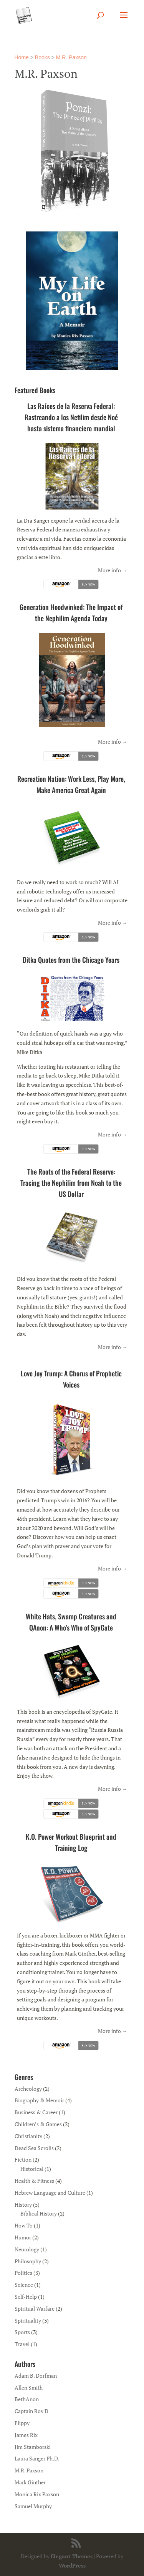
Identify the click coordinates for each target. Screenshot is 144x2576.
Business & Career (36, 2112)
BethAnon (27, 2399)
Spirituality (28, 2320)
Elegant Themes (72, 2556)
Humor (23, 2237)
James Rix (26, 2435)
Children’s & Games (38, 2124)
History (23, 2204)
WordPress (72, 2565)
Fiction (23, 2159)
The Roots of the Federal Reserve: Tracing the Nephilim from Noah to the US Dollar (71, 1182)
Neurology (27, 2249)
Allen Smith (29, 2387)
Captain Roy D (31, 2411)
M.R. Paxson (71, 57)
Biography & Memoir (39, 2100)
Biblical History (38, 2213)
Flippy (22, 2423)
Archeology (28, 2088)
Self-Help (26, 2296)
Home (22, 57)
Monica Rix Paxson (37, 2494)
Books (42, 57)
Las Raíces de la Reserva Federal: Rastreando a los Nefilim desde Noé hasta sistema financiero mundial (71, 417)
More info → (112, 570)
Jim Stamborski (33, 2446)
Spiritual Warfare (35, 2308)
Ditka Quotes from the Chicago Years (71, 960)
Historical (31, 2168)
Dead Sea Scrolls (34, 2148)
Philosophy (28, 2261)
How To (24, 2225)
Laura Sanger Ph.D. (37, 2458)
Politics (23, 2272)
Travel (22, 2344)
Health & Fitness (34, 2180)
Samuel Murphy (33, 2506)
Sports (22, 2332)
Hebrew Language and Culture (50, 2192)
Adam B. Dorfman (36, 2375)
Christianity (28, 2136)
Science (24, 2284)
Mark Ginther (30, 2482)
